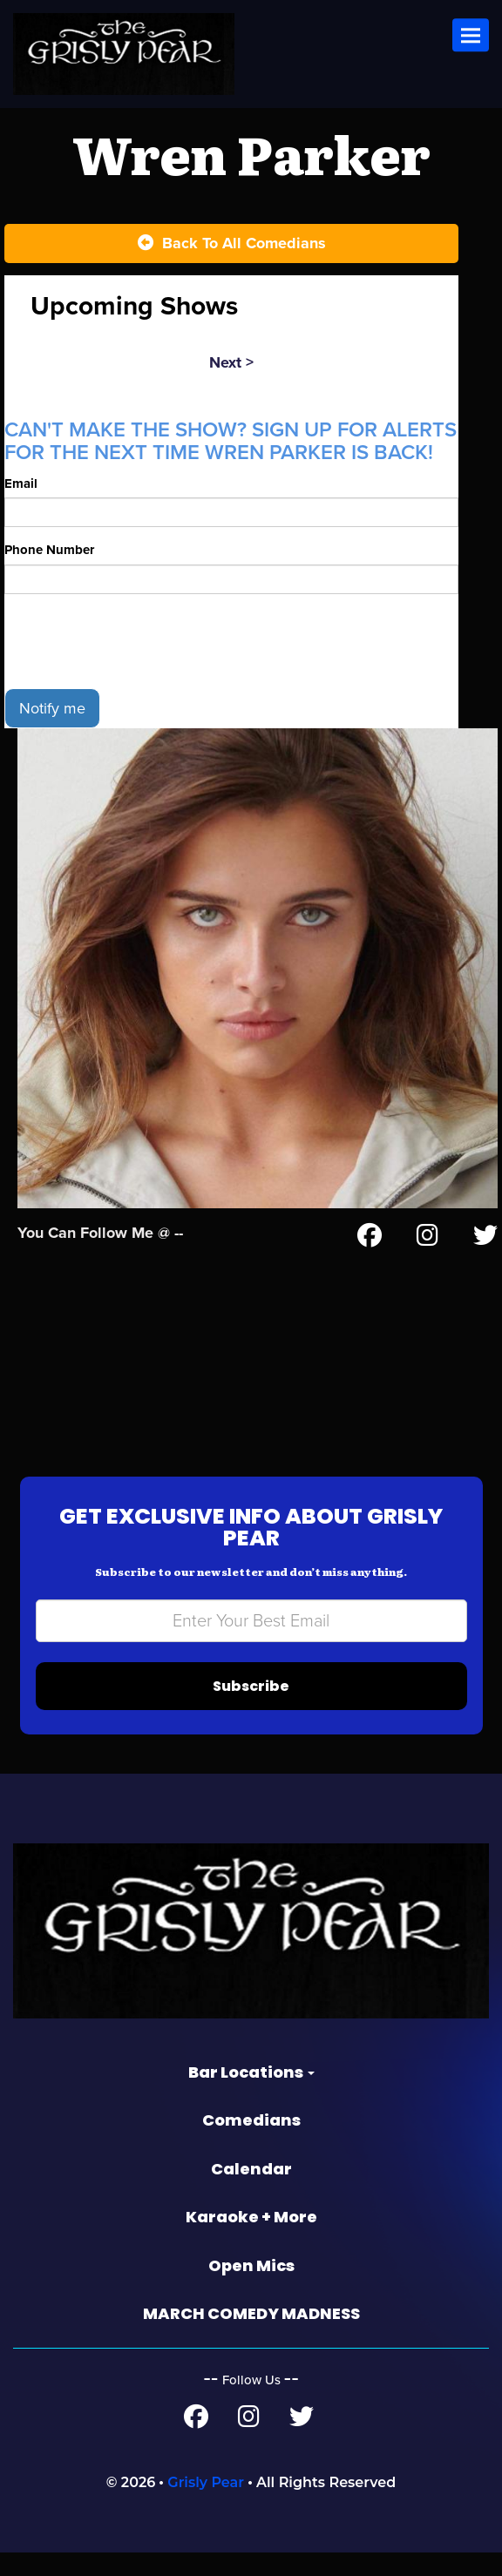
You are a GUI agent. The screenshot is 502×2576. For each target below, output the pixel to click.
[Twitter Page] (485, 1261)
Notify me (52, 731)
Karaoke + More (251, 2240)
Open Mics (251, 2288)
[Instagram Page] (427, 1261)
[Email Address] (251, 1644)
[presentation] (136, 664)
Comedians (251, 2143)
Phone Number (51, 572)
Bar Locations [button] (251, 2095)
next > (231, 362)
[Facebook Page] (369, 1261)
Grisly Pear (205, 2506)
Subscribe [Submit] (251, 1709)
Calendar (251, 2191)
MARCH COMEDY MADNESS (251, 2337)
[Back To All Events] (231, 244)
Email (21, 505)
